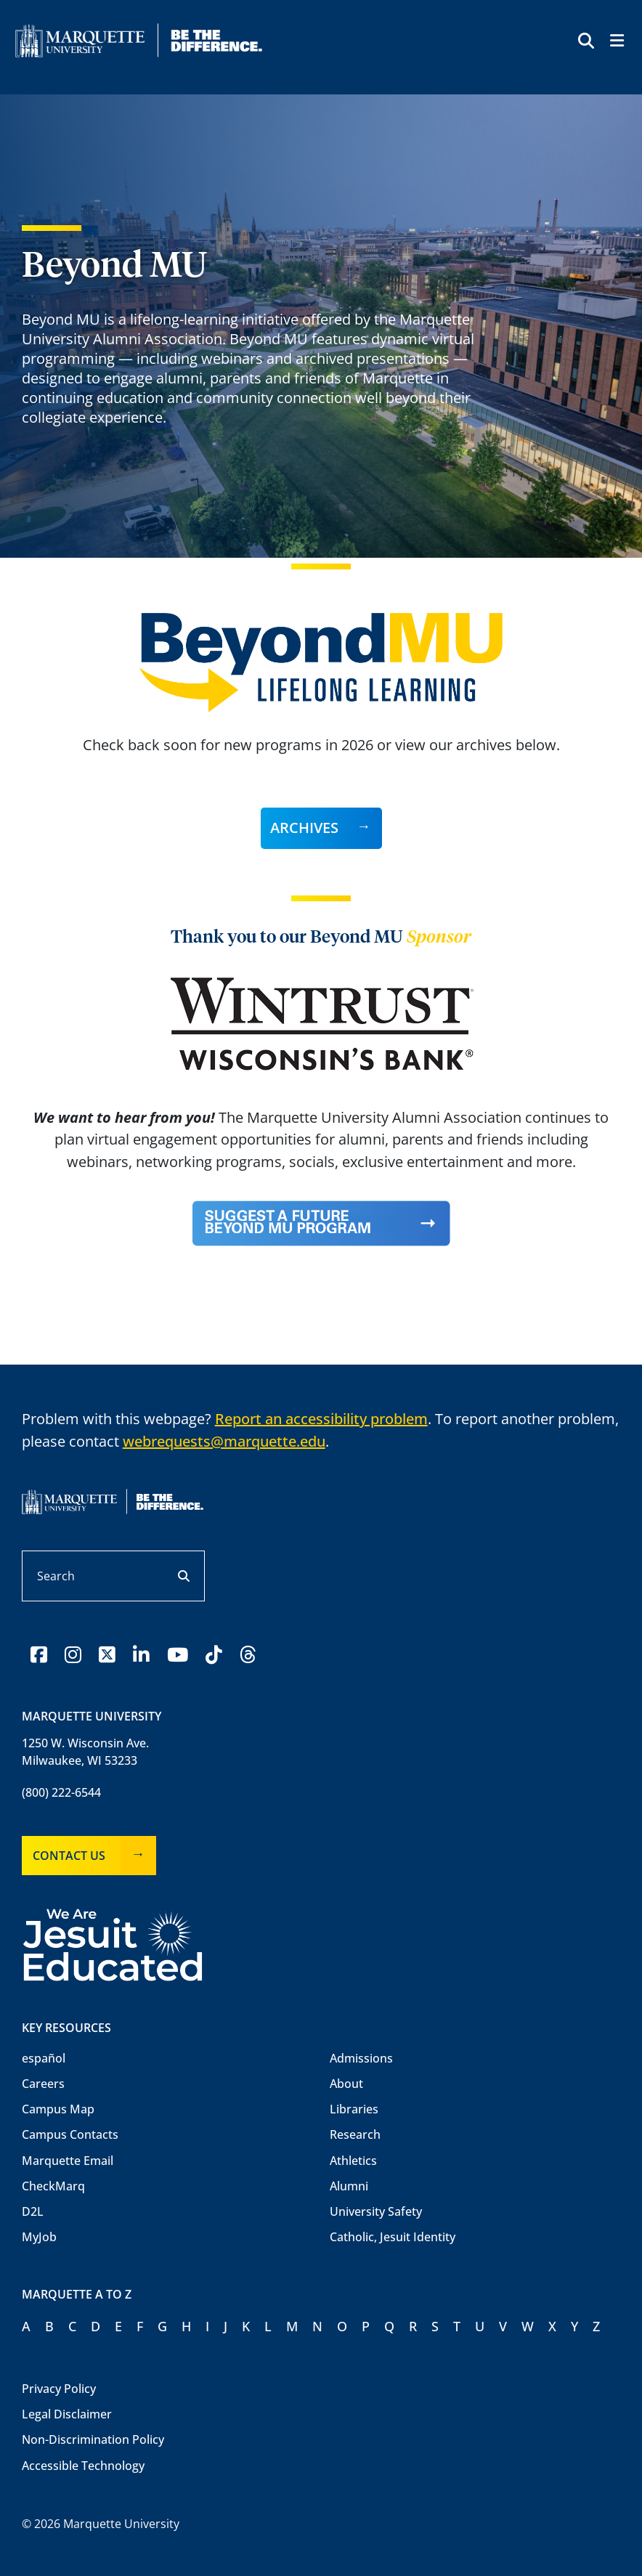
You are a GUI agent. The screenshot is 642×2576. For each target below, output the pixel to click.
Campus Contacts (70, 2134)
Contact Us (69, 1856)
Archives (304, 827)
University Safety (376, 2211)
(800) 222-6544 (61, 1792)
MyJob (39, 2237)
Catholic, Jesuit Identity (392, 2237)
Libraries (354, 2109)
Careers (43, 2084)
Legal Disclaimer (67, 2414)
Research (355, 2134)
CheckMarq (53, 2186)
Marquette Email (67, 2161)
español (43, 2058)
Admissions (361, 2058)
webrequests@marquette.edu (224, 1441)
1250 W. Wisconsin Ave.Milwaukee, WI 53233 (85, 1751)
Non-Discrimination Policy (93, 2439)
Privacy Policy (59, 2389)
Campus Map (58, 2109)
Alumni (349, 2186)
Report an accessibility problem (321, 1419)
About (346, 2084)
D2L (33, 2211)
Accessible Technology (83, 2466)
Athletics (353, 2161)
